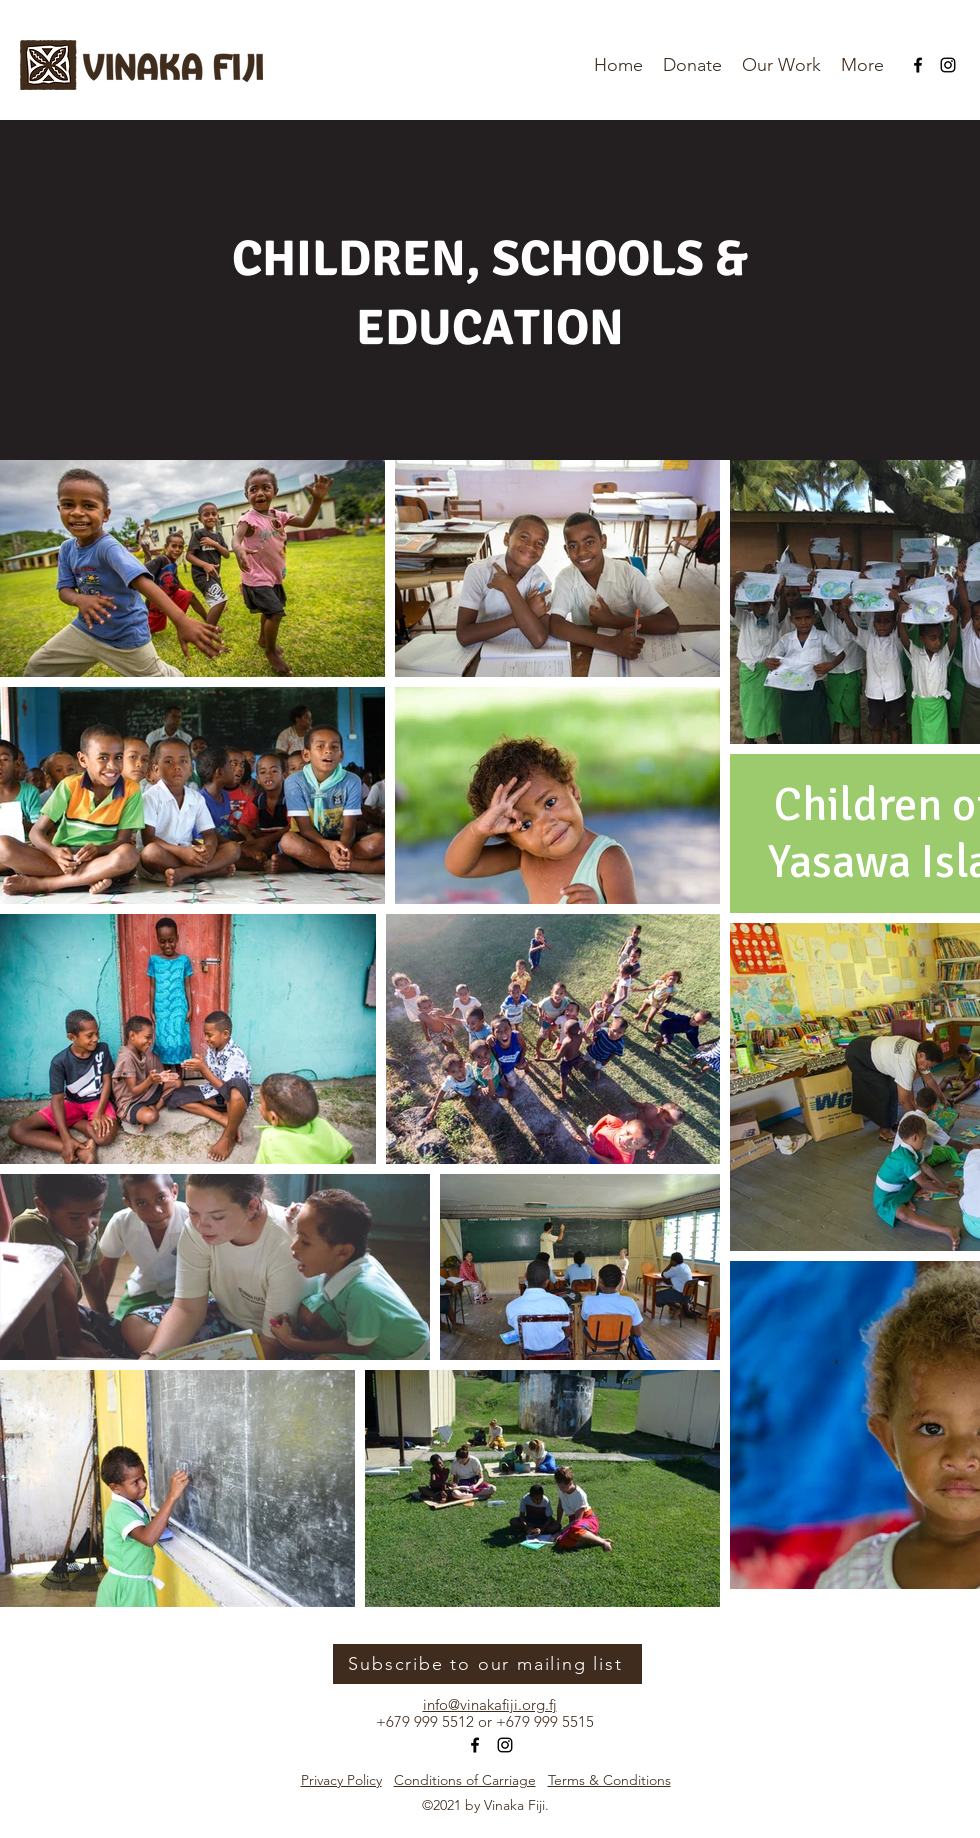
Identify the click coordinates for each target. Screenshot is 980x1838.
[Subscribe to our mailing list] (487, 1664)
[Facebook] (918, 65)
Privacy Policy (341, 1780)
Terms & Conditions (609, 1780)
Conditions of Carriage (465, 1780)
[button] (862, 65)
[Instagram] (948, 65)
